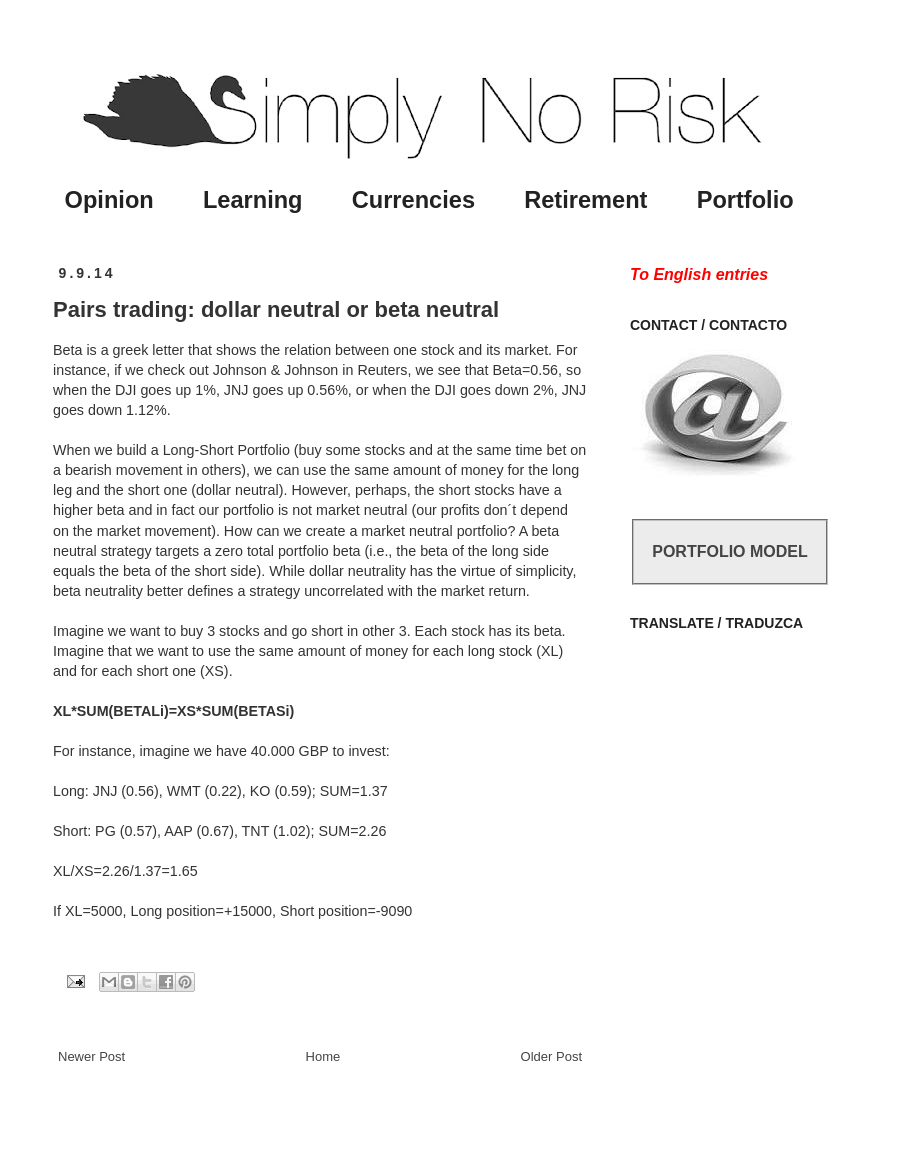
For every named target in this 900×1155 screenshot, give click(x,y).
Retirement (585, 200)
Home (323, 1056)
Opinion (109, 200)
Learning (253, 200)
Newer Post (91, 1056)
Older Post (551, 1056)
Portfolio (745, 200)
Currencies (413, 200)
